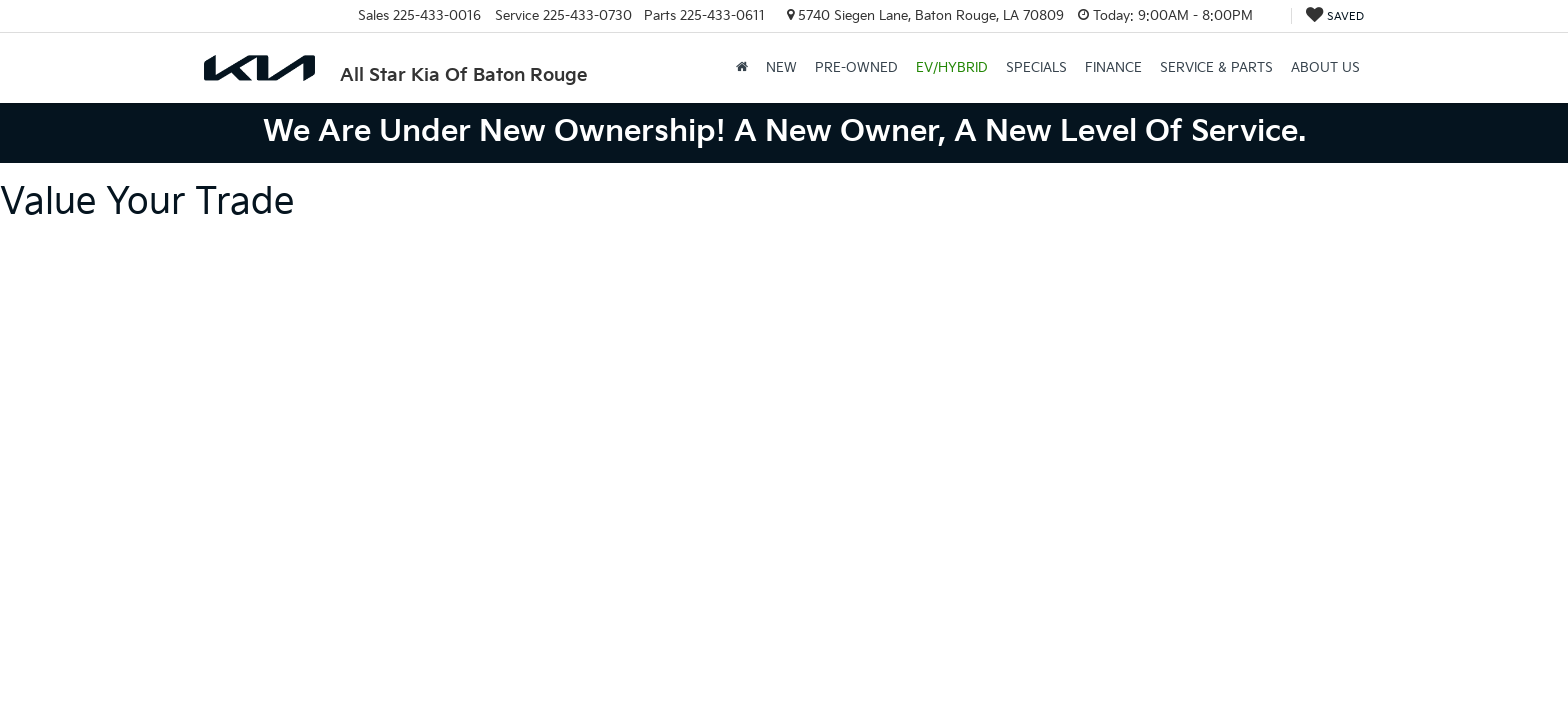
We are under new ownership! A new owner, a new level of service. (784, 132)
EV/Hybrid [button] (952, 68)
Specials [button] (1036, 68)
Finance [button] (1113, 68)
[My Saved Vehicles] (1335, 16)
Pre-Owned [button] (856, 68)
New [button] (781, 68)
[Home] (742, 68)
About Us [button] (1325, 68)
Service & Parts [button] (1216, 68)
